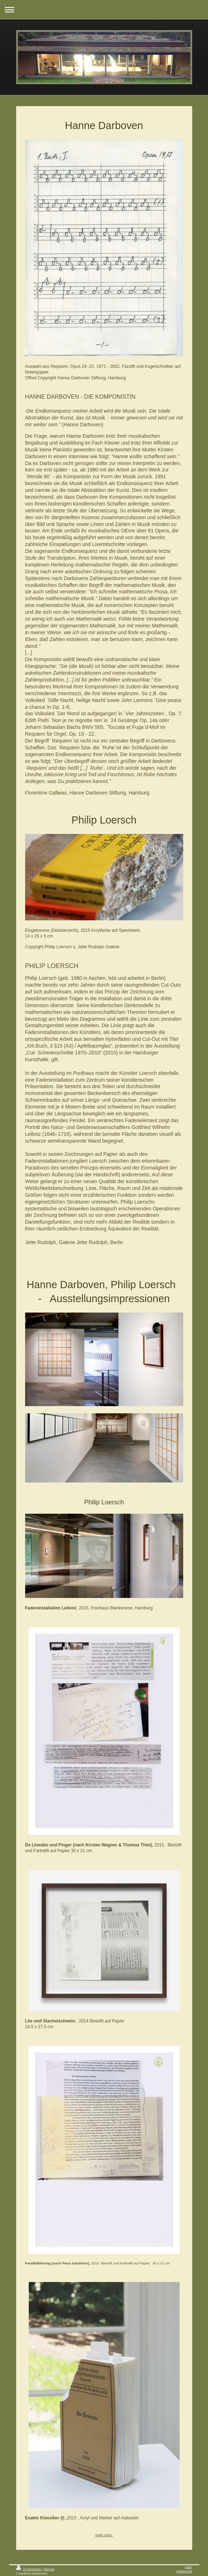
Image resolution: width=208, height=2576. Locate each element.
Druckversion (29, 2569)
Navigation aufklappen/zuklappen (104, 9)
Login (188, 2567)
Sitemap (49, 2569)
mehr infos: (103, 2535)
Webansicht (184, 2571)
